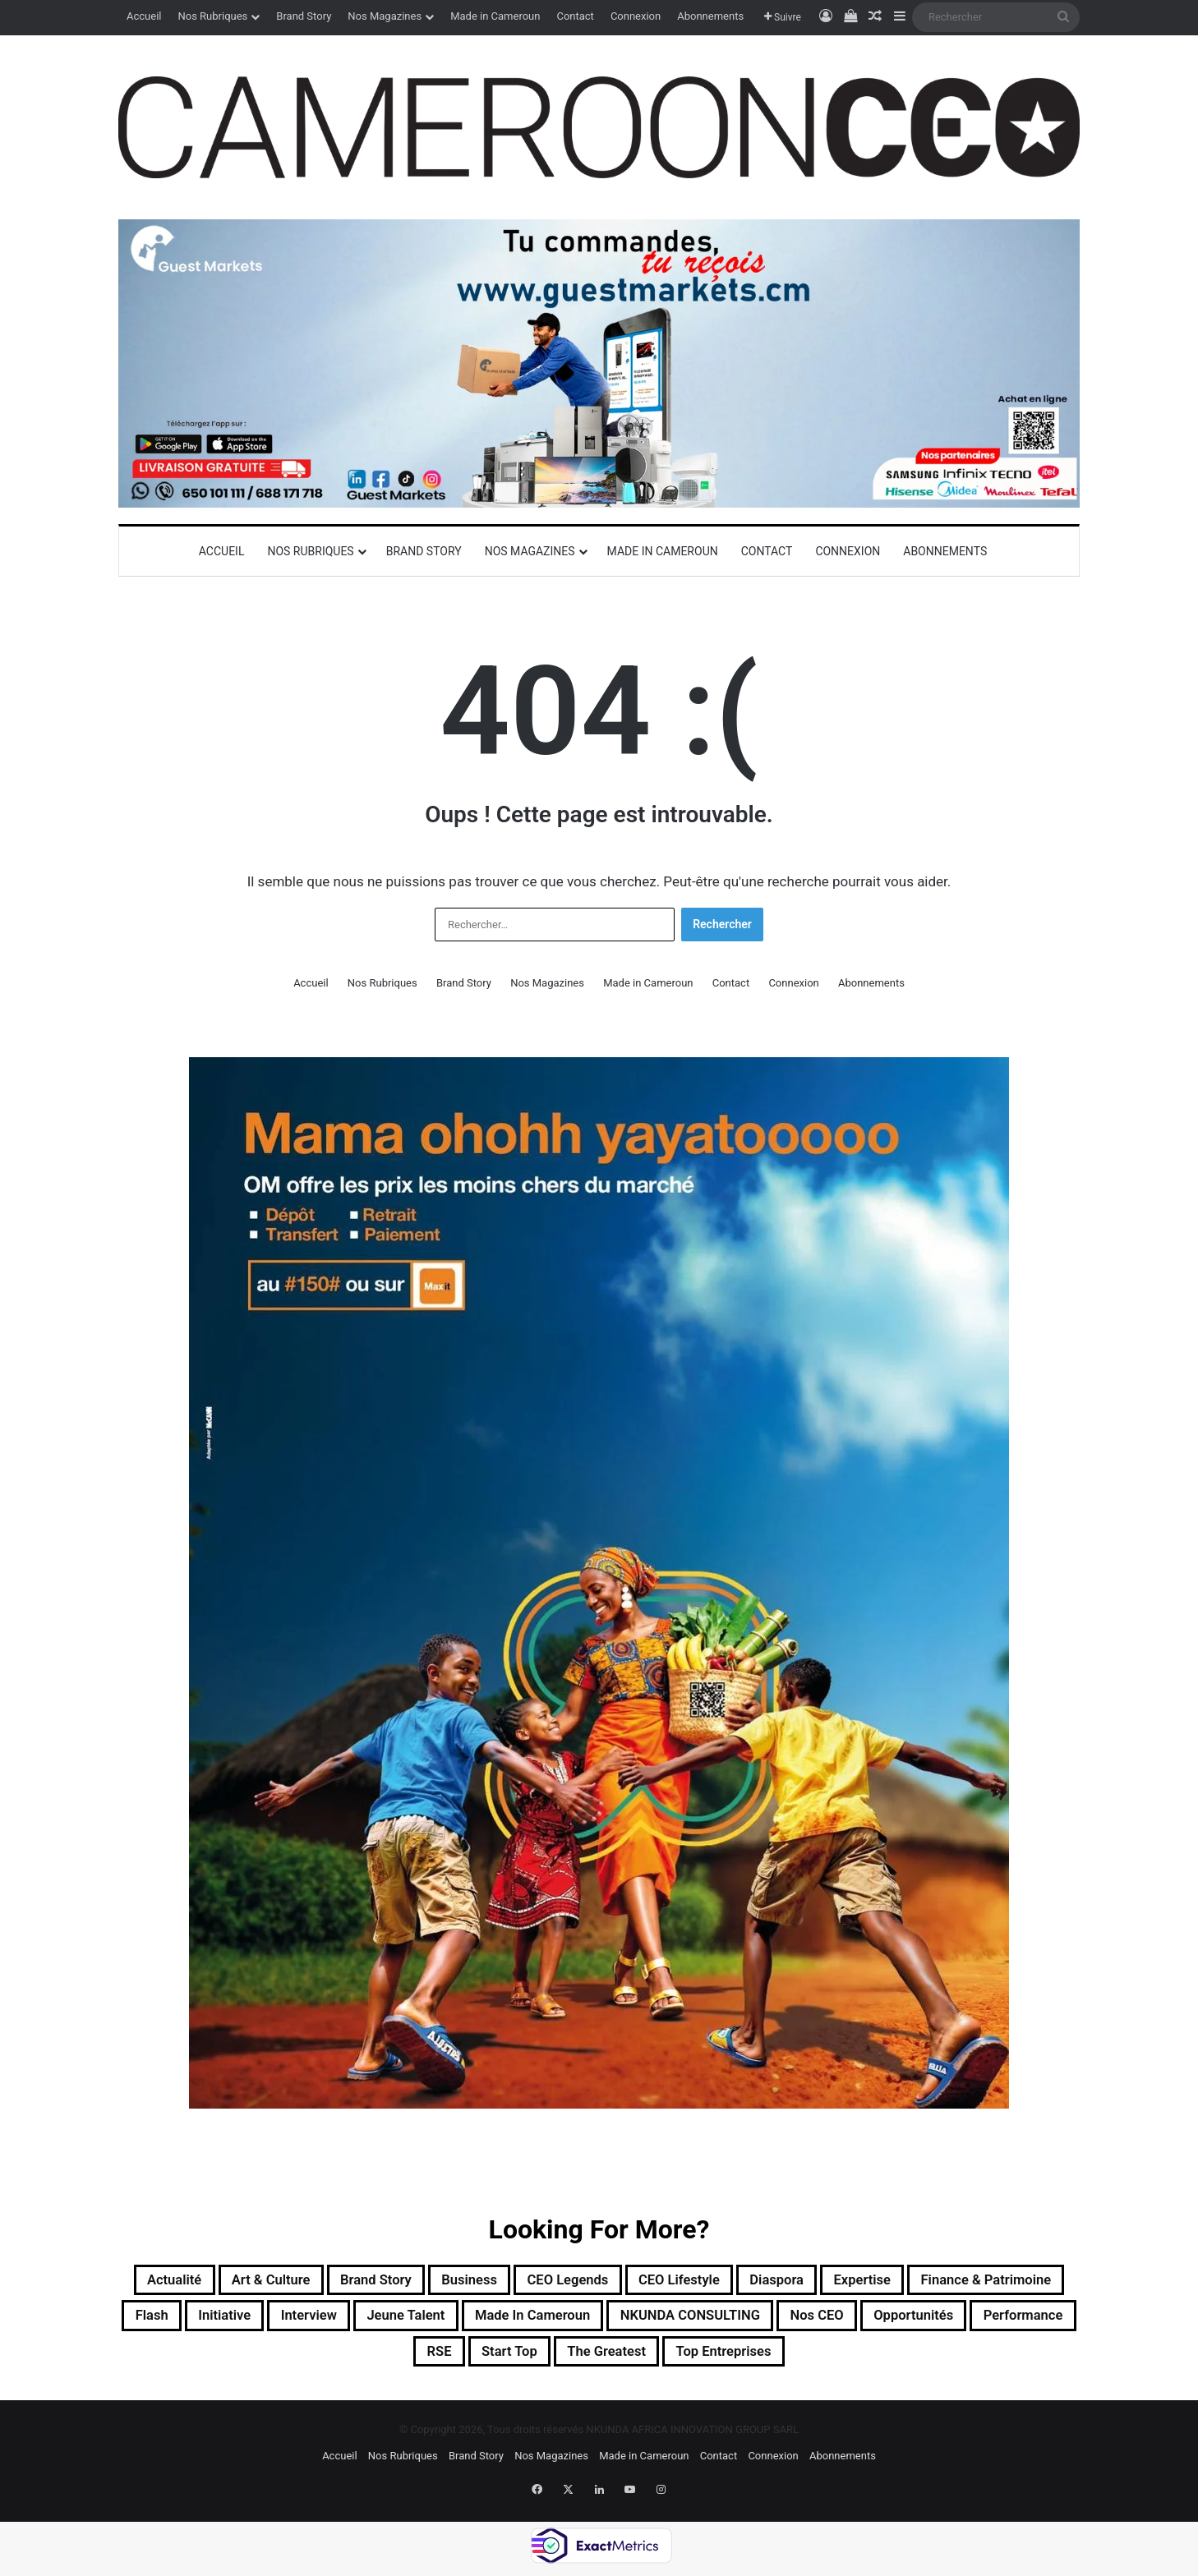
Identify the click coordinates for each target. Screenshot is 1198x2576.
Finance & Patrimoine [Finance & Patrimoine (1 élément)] (214, 2321)
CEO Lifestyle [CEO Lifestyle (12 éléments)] (788, 2282)
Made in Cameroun (495, 16)
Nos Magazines (385, 16)
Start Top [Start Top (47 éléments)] (670, 2361)
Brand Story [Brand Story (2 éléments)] (431, 2282)
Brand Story (303, 16)
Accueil (144, 16)
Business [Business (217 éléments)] (540, 2282)
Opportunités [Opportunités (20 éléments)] (364, 2361)
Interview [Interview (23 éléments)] (528, 2321)
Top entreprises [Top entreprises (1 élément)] (921, 2361)
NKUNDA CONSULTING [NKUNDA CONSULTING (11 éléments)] (978, 2321)
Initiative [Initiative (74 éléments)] (429, 2321)
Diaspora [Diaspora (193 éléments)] (901, 2282)
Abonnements (710, 16)
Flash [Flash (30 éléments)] (344, 2321)
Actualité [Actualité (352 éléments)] (194, 2282)
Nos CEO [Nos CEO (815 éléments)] (250, 2361)
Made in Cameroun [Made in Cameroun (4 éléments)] (792, 2321)
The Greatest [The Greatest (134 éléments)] (784, 2361)
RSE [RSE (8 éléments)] (588, 2361)
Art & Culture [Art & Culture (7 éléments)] (307, 2282)
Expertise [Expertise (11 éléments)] (1002, 2282)
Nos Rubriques (212, 16)
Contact (574, 16)
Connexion (636, 16)
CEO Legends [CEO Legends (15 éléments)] (656, 2282)
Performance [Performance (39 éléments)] (493, 2361)
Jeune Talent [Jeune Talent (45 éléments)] (642, 2321)
